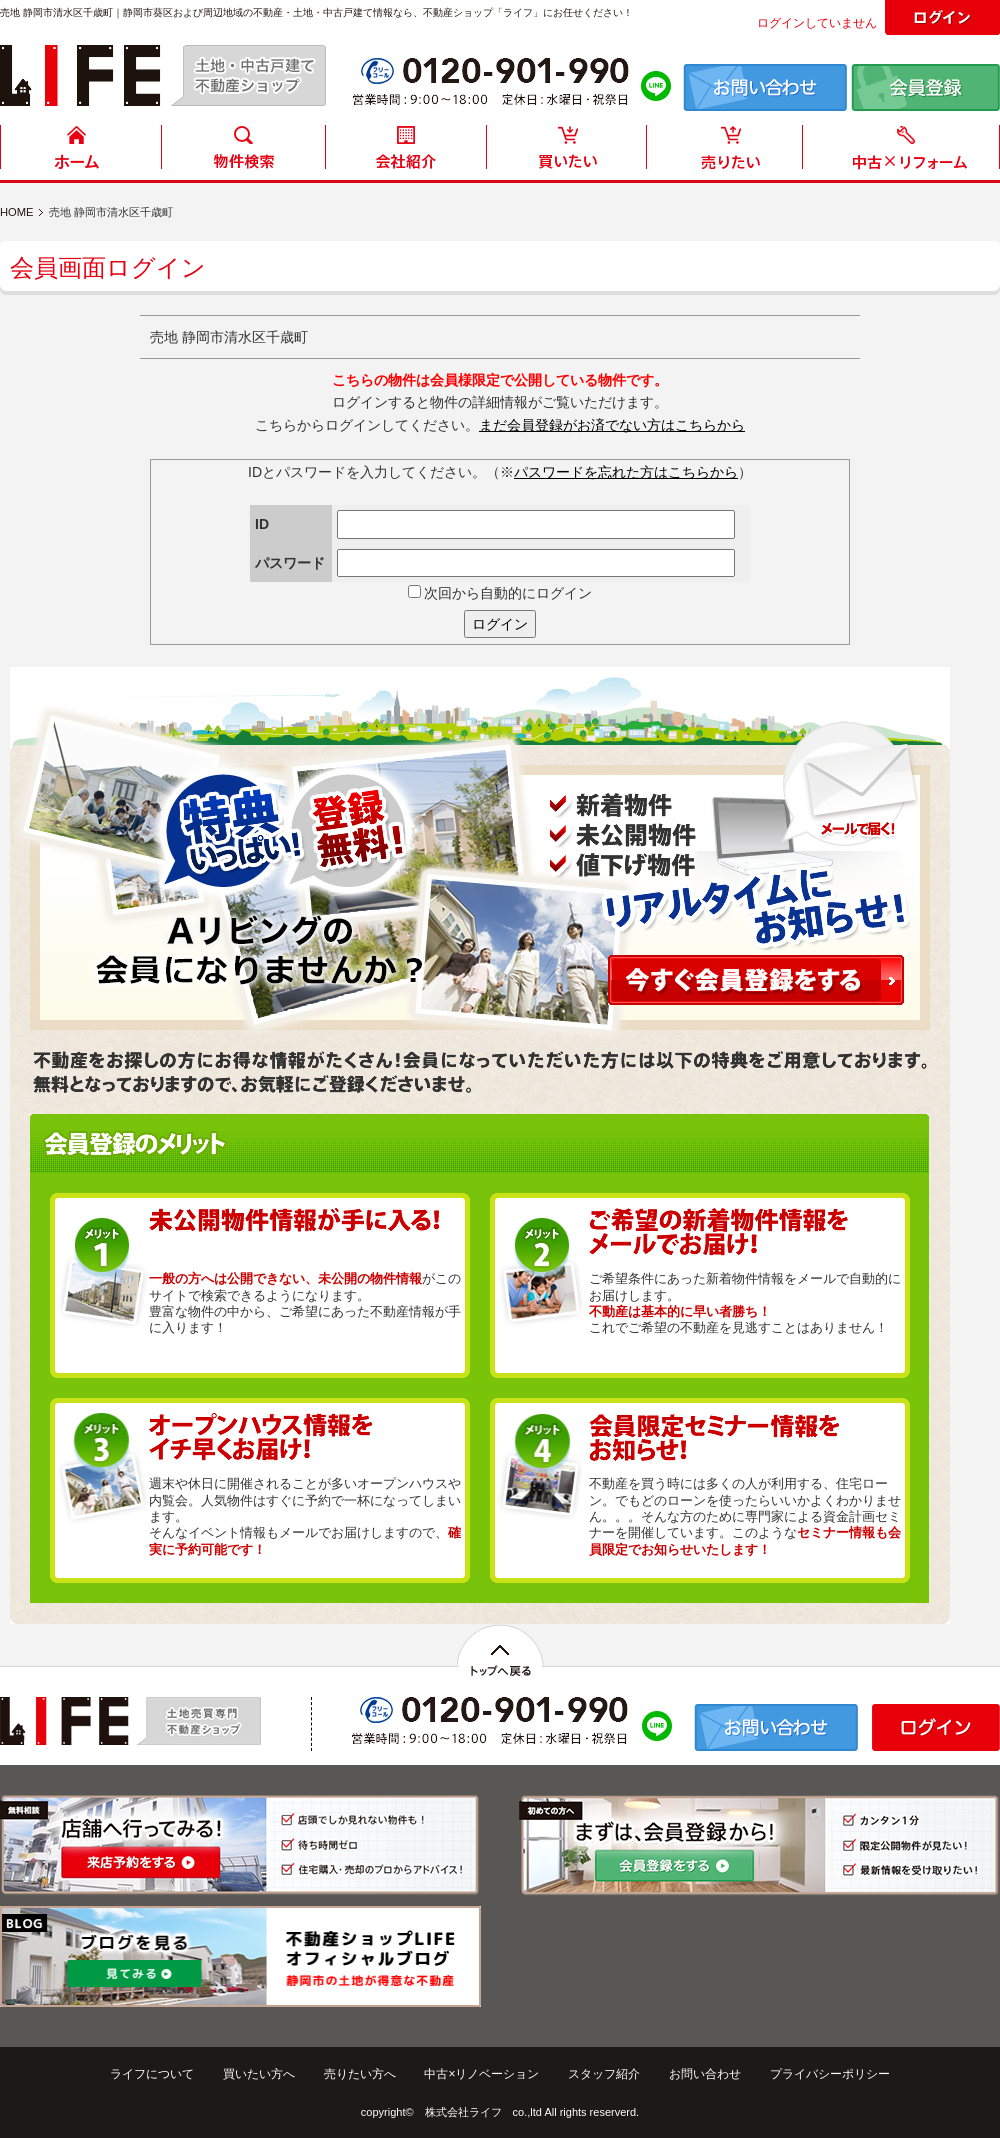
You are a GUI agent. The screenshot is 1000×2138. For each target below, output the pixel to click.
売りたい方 (729, 152)
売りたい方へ (360, 2074)
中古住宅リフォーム (905, 152)
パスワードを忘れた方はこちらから (626, 472)
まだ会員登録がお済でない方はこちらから (612, 425)
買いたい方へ (259, 2074)
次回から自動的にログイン (500, 593)
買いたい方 (567, 152)
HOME (81, 152)
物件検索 (243, 152)
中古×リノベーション (481, 2074)
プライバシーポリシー (830, 2074)
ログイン (500, 624)
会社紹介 (405, 152)
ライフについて (152, 2074)
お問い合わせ (705, 2074)
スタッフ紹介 (604, 2074)
